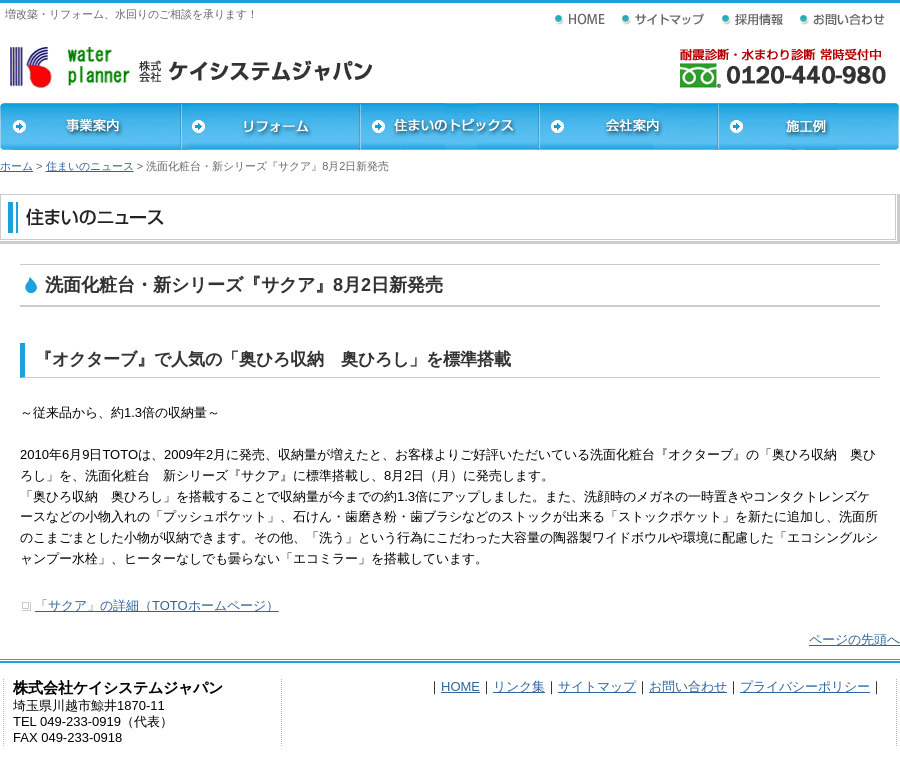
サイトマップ (597, 686)
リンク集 (519, 686)
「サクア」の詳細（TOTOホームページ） (157, 605)
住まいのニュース (90, 166)
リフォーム (270, 126)
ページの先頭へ (854, 639)
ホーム (16, 166)
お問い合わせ (688, 686)
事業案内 (90, 126)
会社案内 (628, 126)
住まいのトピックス (449, 126)
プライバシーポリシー (805, 686)
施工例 (808, 126)
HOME (460, 686)
